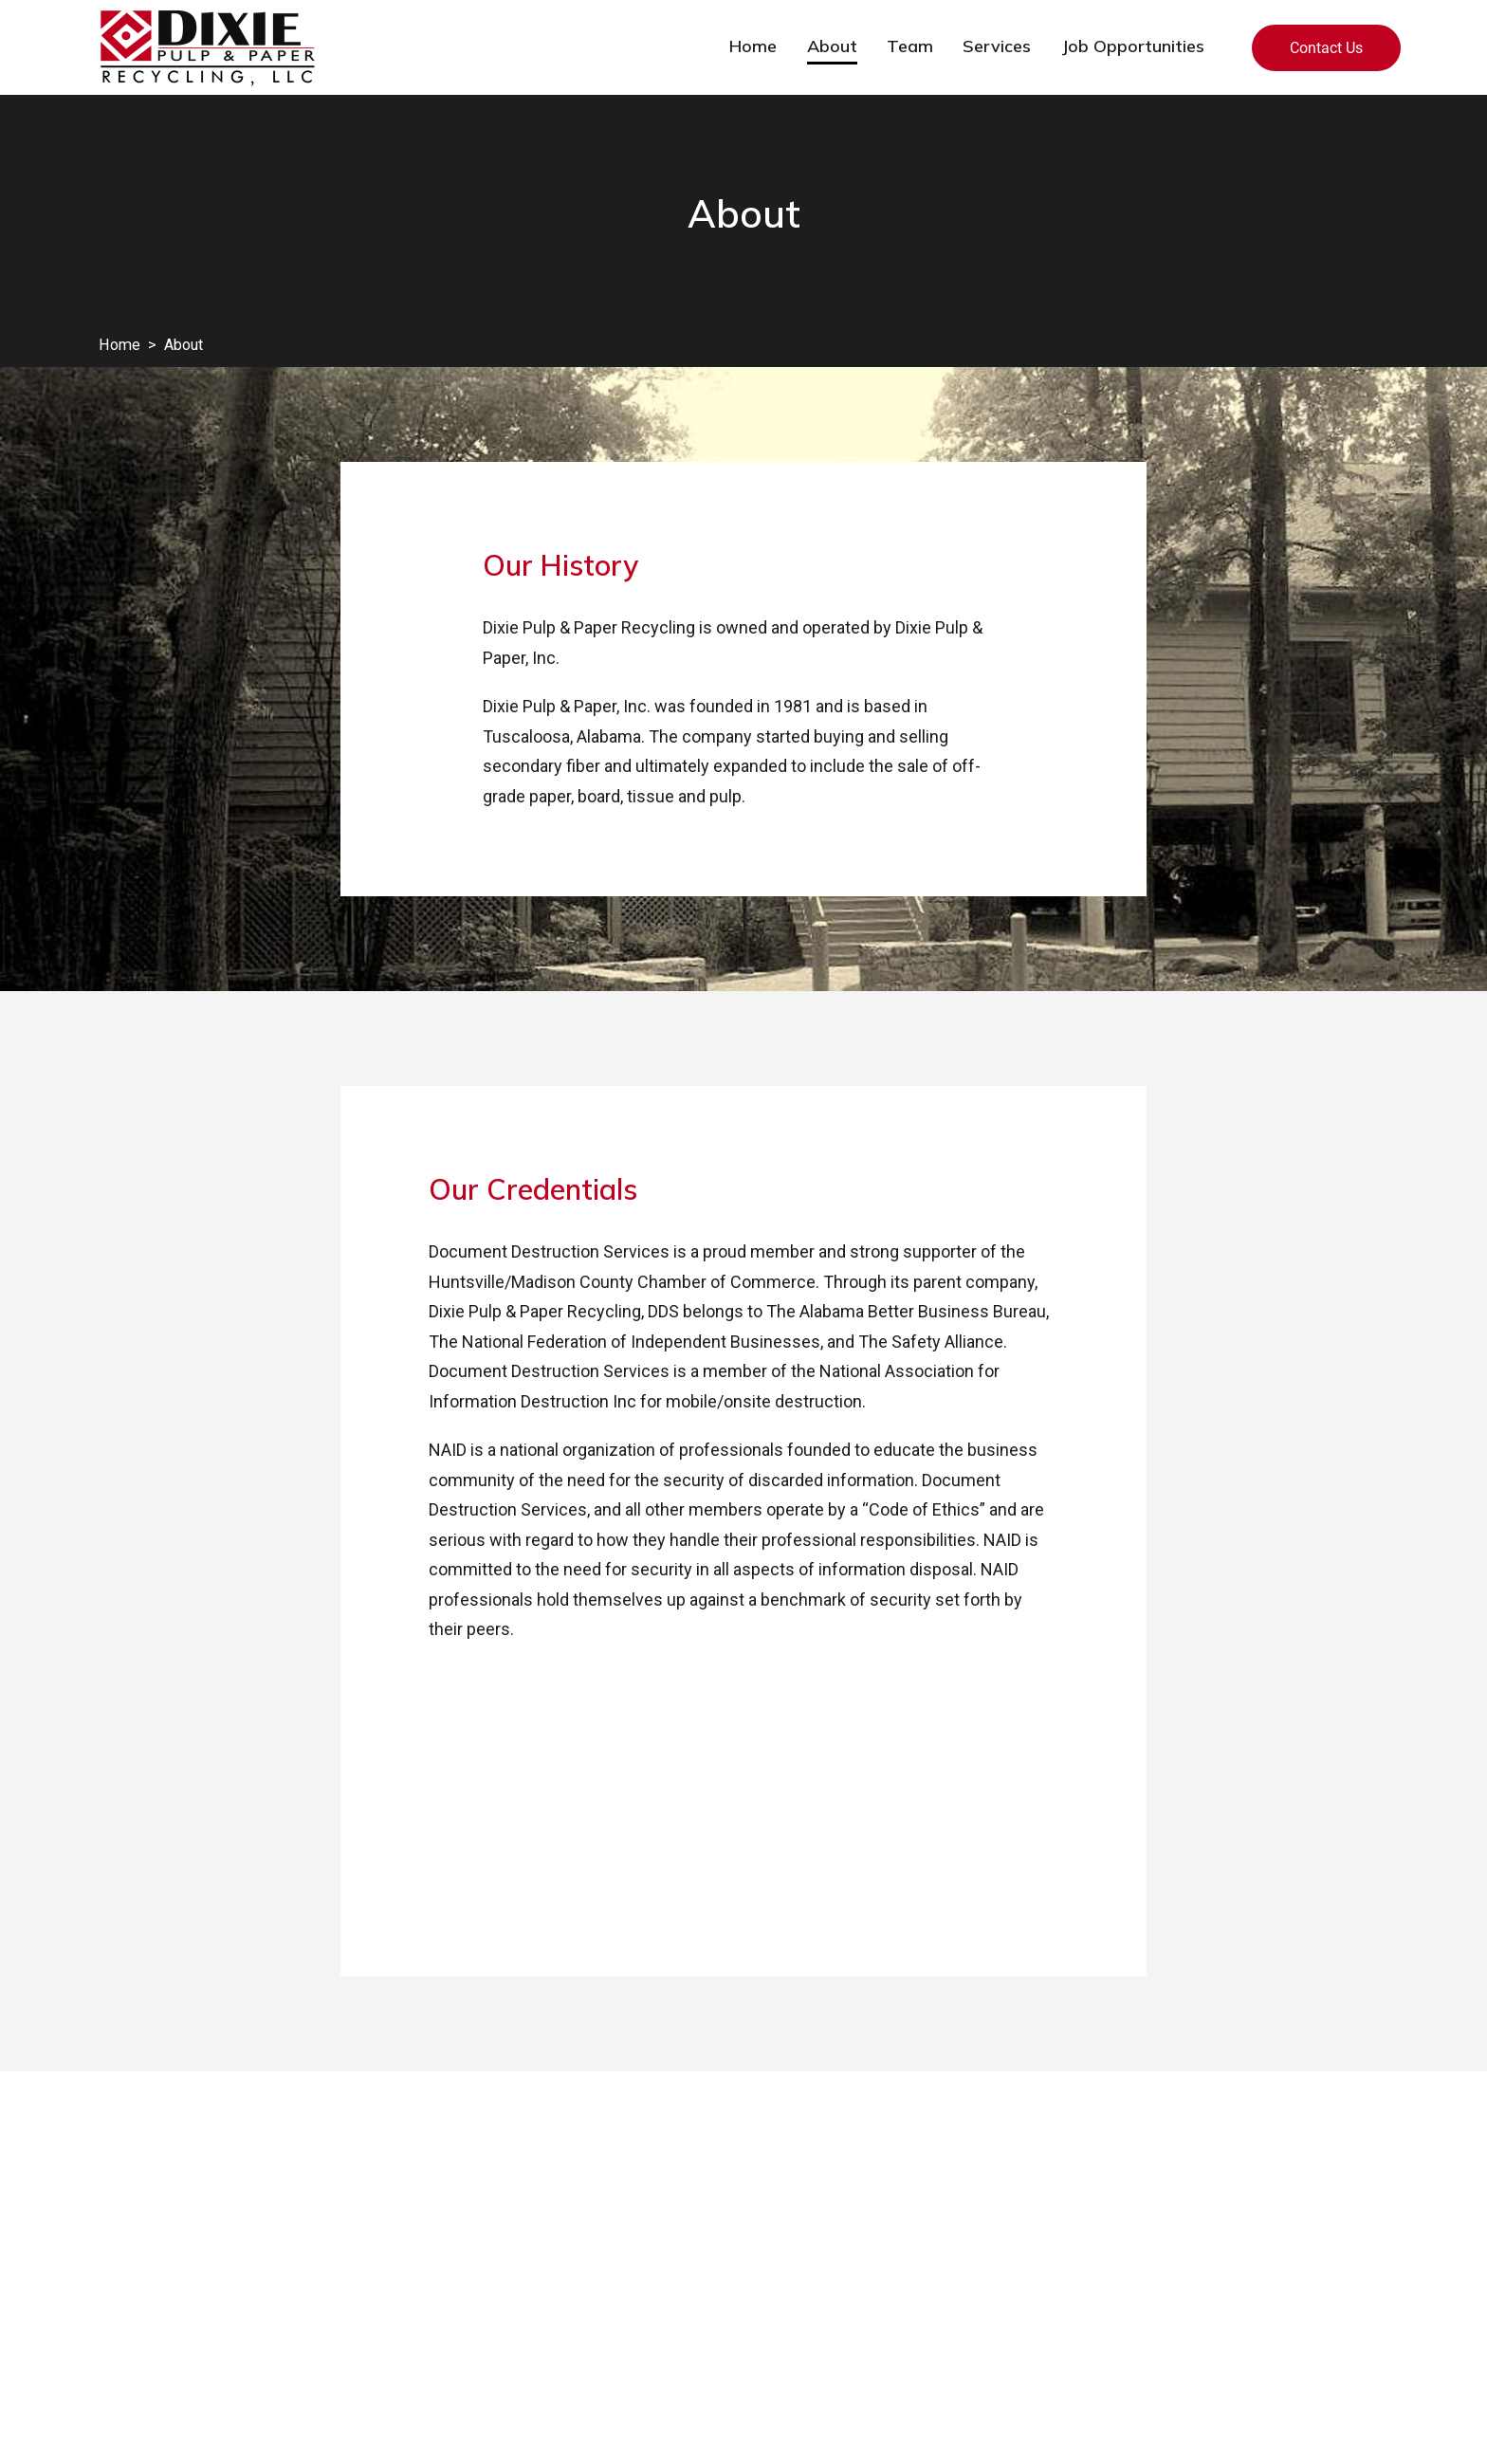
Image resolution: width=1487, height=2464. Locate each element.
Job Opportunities (1132, 46)
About (832, 46)
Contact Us (1326, 48)
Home (753, 46)
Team (910, 46)
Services (997, 46)
